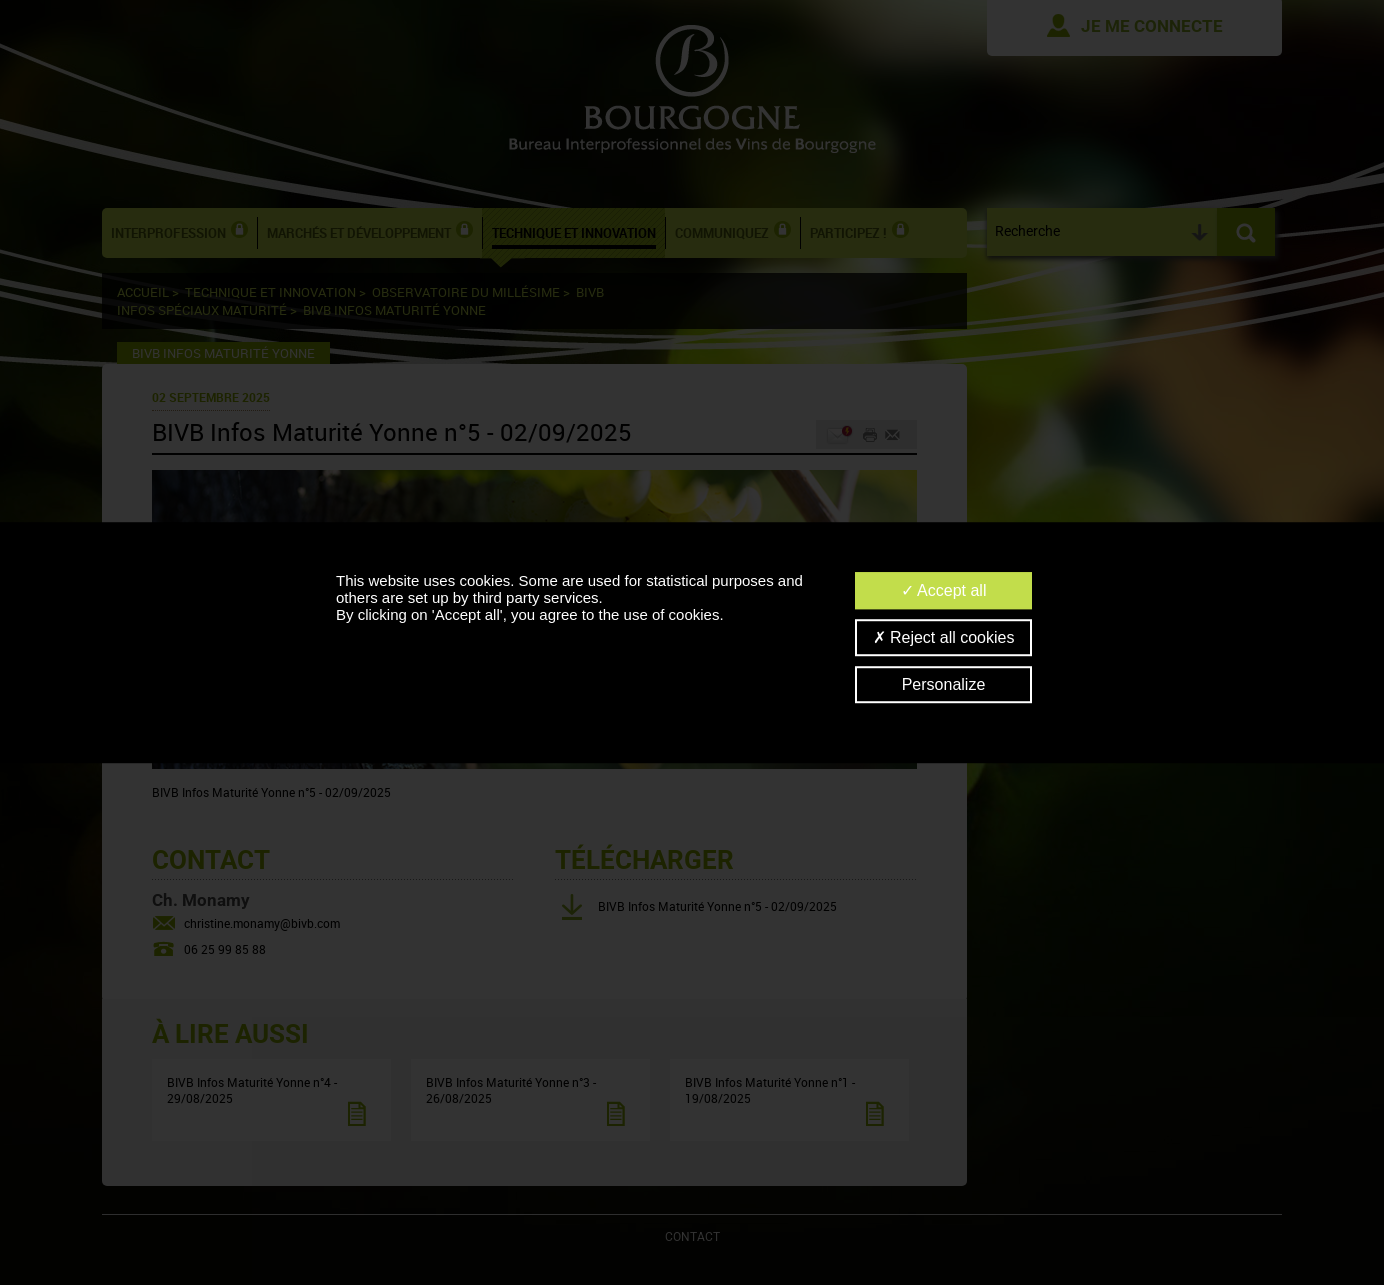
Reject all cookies (944, 637)
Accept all (944, 590)
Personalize (944, 684)
